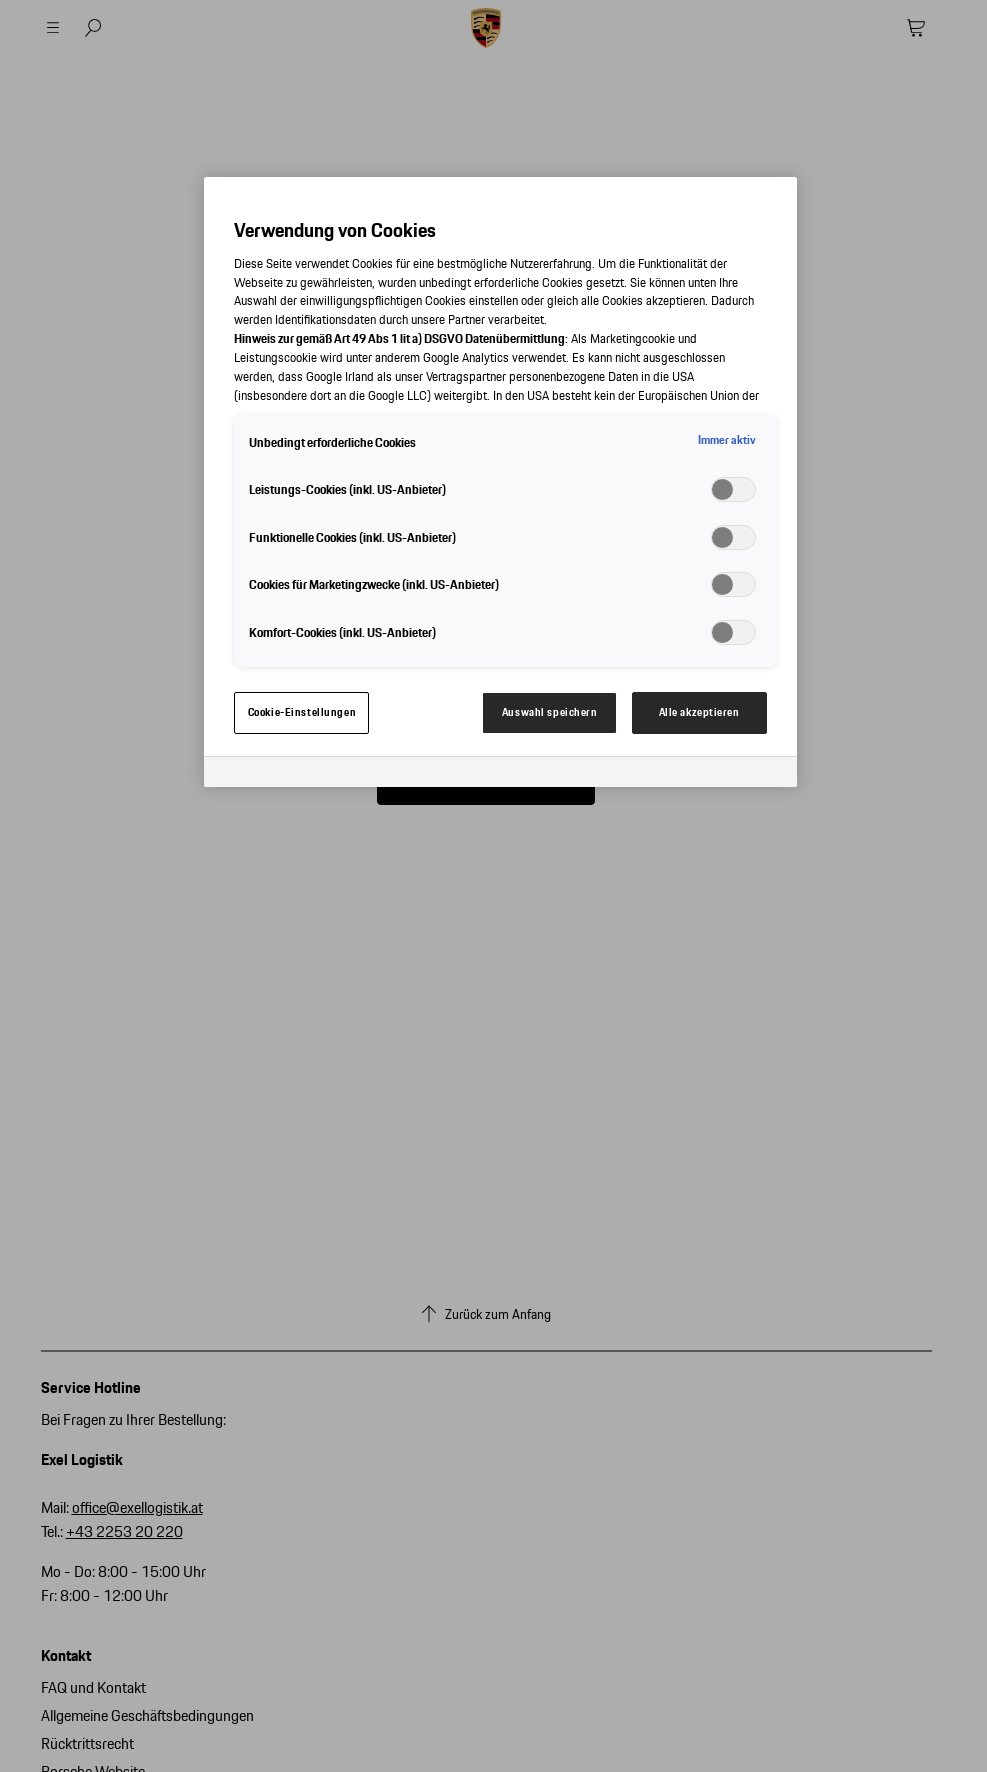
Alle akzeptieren (699, 712)
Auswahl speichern (550, 712)
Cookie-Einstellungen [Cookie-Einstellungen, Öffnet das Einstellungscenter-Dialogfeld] (302, 712)
